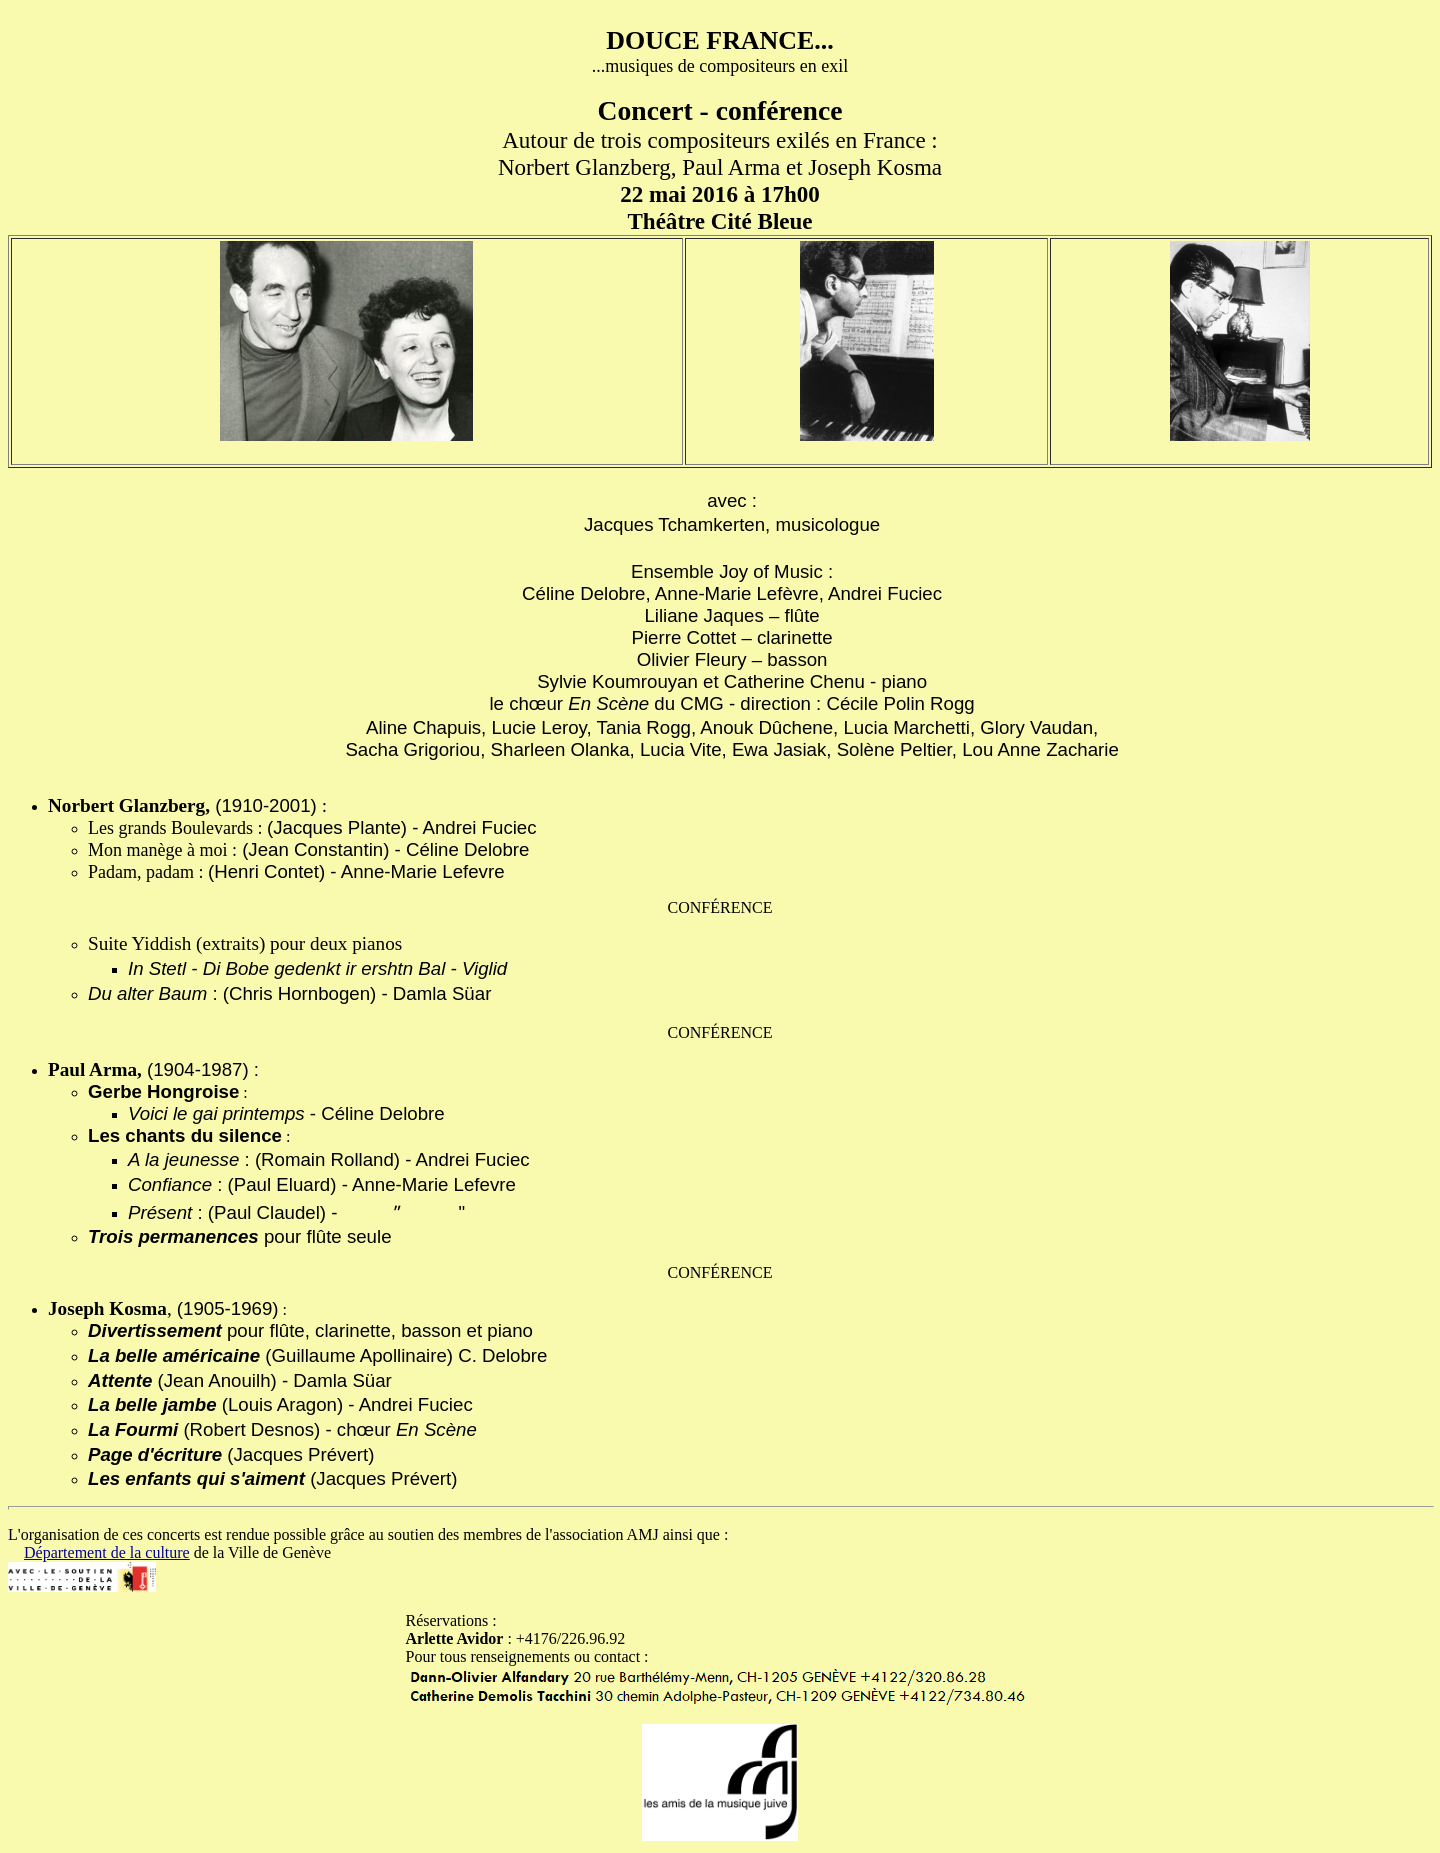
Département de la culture (107, 1552)
